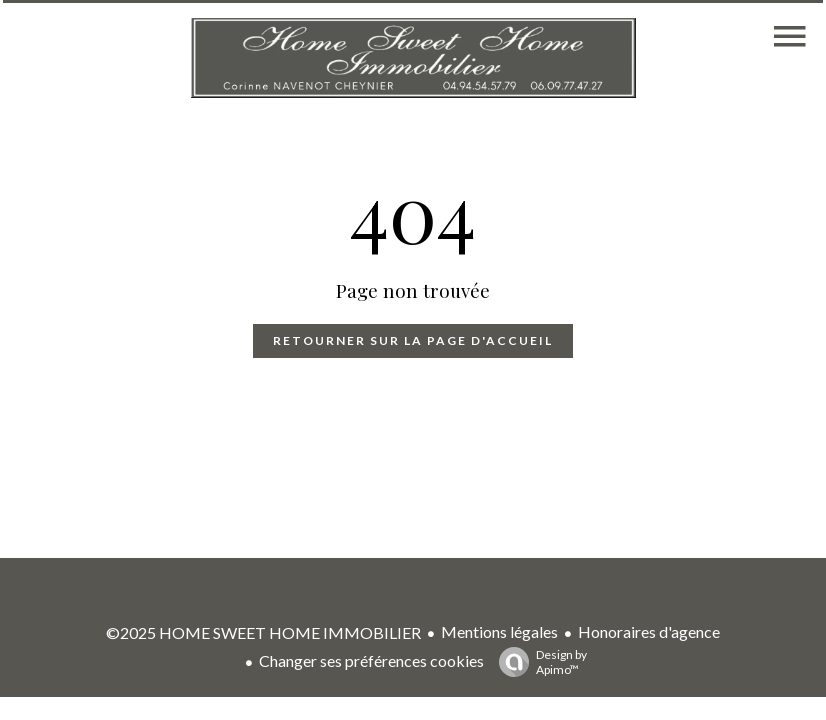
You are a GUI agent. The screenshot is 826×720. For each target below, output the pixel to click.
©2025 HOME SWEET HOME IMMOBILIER (263, 632)
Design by (538, 662)
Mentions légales (499, 631)
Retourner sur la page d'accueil (413, 340)
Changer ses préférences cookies (371, 660)
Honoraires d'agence (649, 631)
